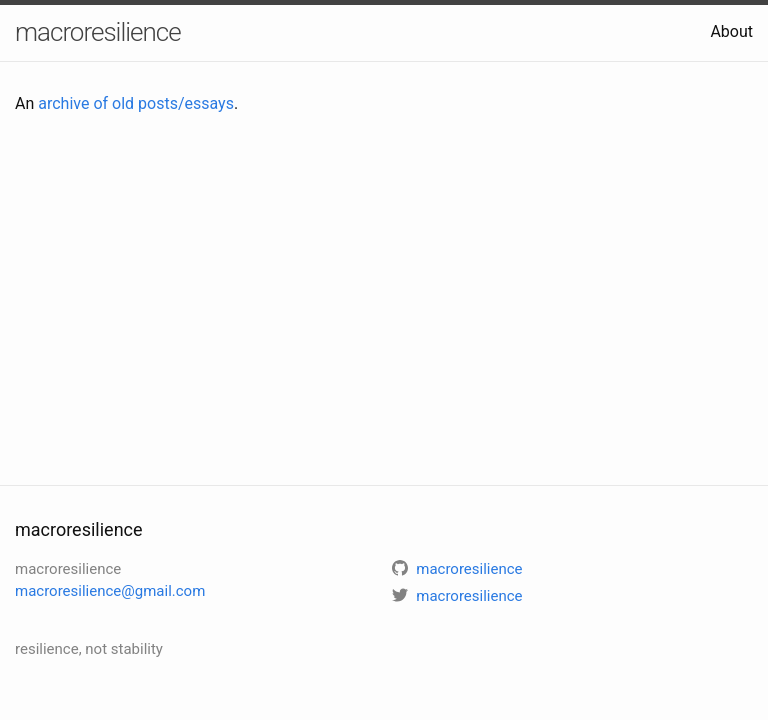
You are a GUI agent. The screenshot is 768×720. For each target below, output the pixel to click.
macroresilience (98, 32)
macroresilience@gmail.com (110, 591)
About (731, 31)
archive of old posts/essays (136, 103)
